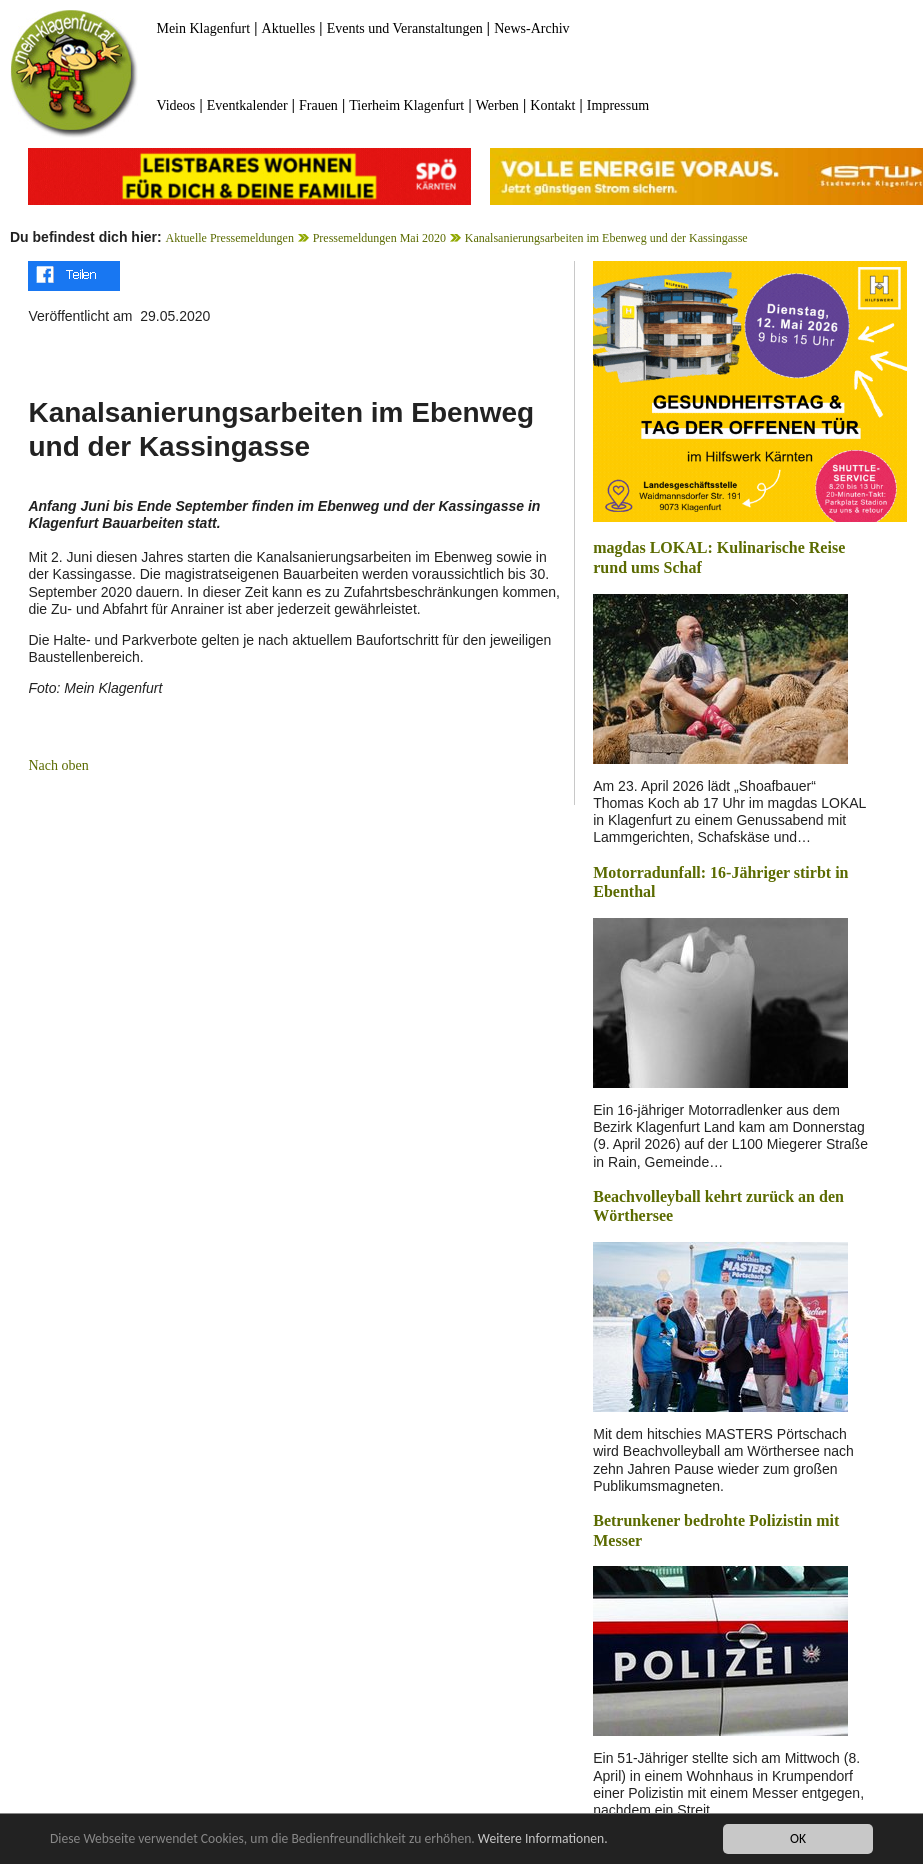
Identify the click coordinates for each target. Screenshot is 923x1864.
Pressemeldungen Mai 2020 (379, 238)
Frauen (318, 105)
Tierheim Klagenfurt (406, 105)
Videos (175, 105)
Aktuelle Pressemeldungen (230, 238)
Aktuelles (289, 28)
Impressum (618, 105)
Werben (497, 105)
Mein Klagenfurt (203, 28)
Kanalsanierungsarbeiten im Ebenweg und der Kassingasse (606, 238)
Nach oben (58, 765)
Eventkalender (247, 105)
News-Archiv (531, 28)
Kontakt (552, 105)
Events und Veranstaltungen (405, 28)
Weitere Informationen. (543, 1838)
